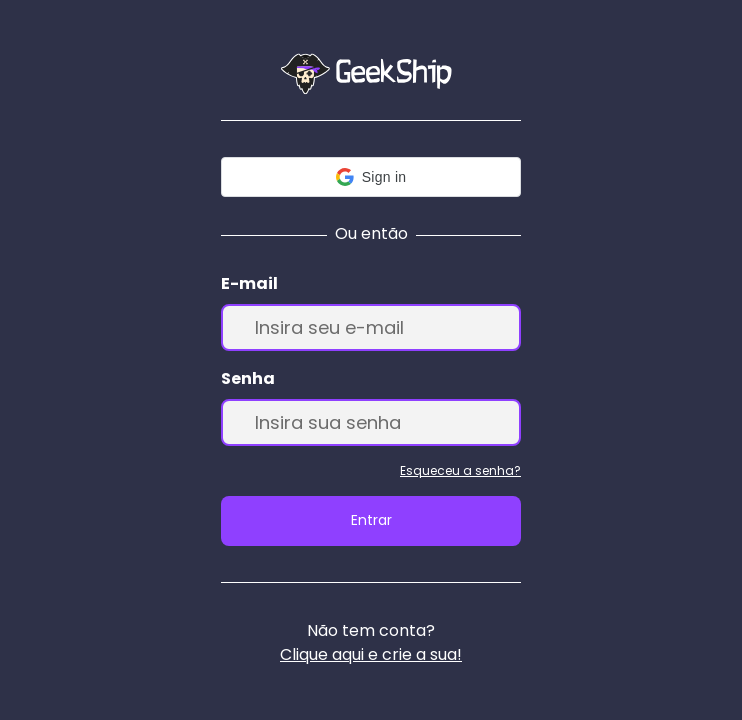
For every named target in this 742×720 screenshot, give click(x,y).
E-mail (249, 283)
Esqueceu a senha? (460, 470)
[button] (371, 177)
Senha (248, 378)
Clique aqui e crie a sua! (371, 654)
